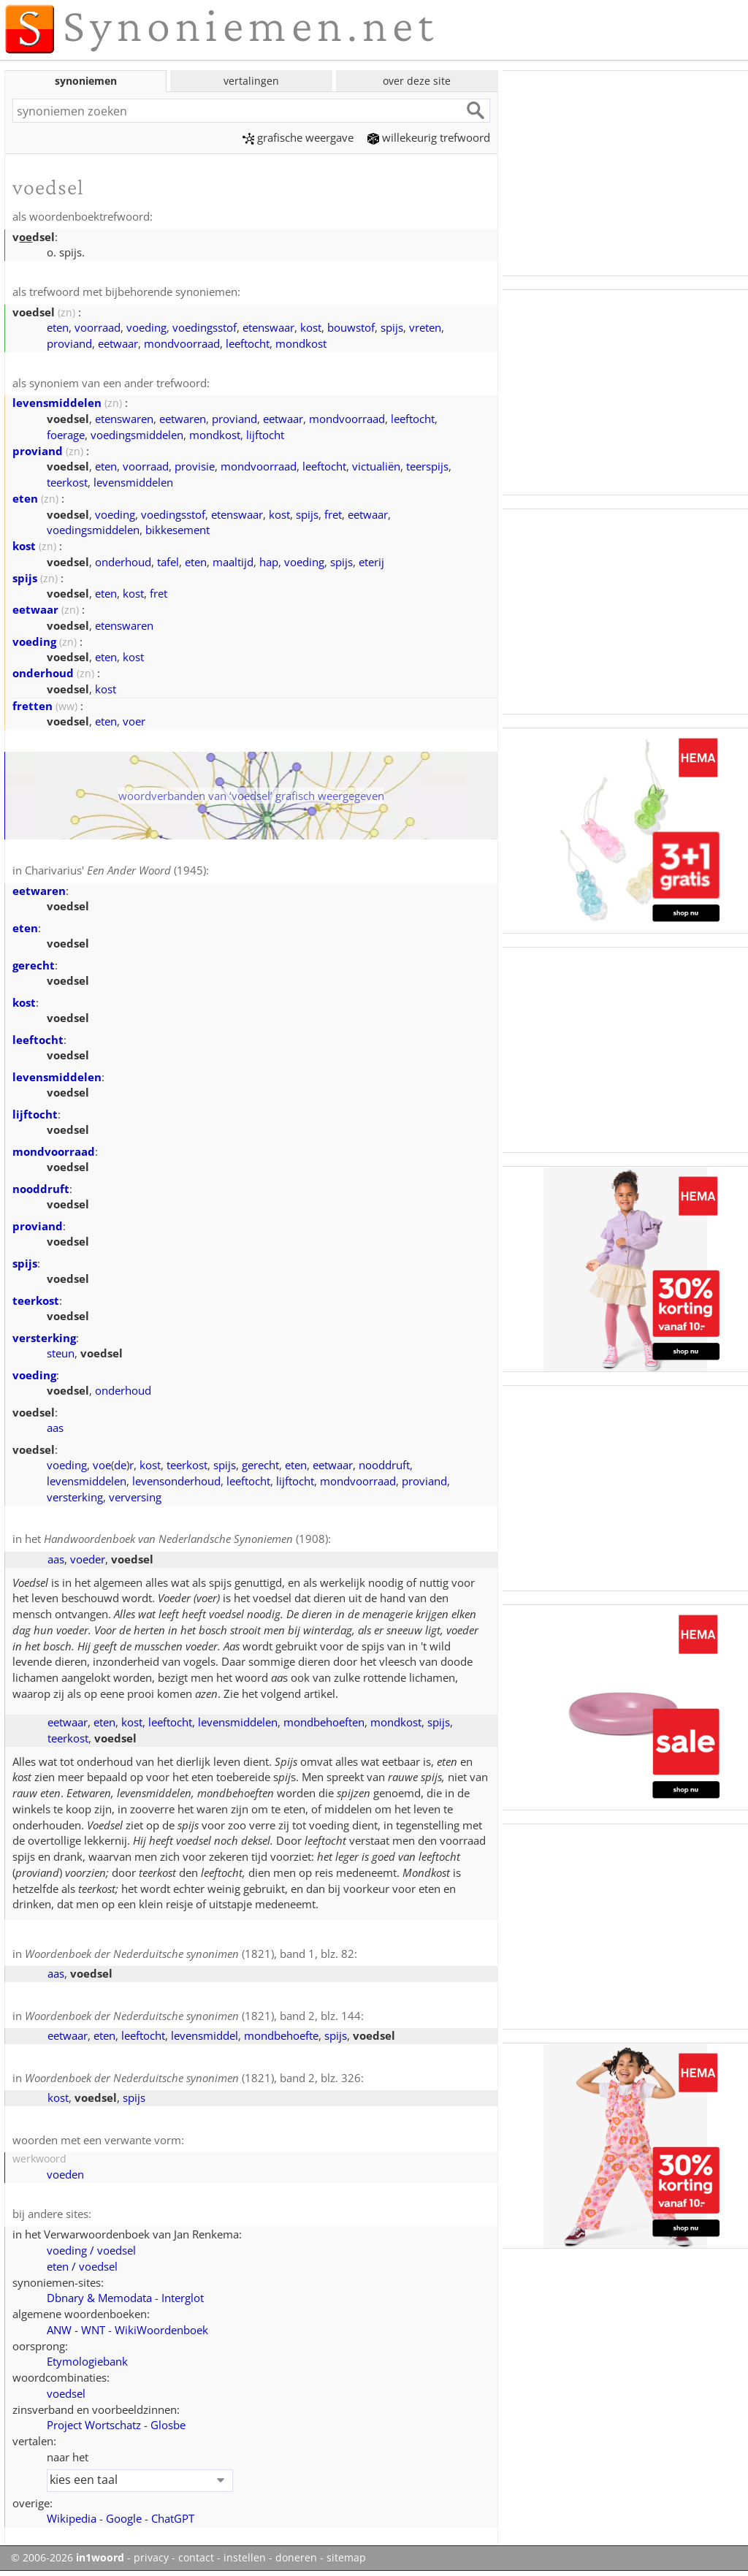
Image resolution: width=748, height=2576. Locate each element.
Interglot (182, 2297)
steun (61, 1353)
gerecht (33, 965)
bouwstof (351, 327)
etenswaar (268, 327)
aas (55, 1427)
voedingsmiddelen (137, 434)
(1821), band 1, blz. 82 (189, 1953)
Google (124, 2518)
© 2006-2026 (67, 2557)
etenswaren (124, 418)
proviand (69, 343)
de (120, 1464)
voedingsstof (204, 327)
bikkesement (177, 529)
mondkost (301, 343)
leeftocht (248, 343)
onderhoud (123, 562)
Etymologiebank (87, 2361)
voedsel (66, 2393)
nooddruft (40, 1188)
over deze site (417, 81)
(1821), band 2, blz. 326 (193, 2077)
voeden (65, 2174)
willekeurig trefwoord (428, 137)
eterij (371, 562)
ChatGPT (172, 2518)
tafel (168, 562)
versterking (44, 1337)
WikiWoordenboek (161, 2329)
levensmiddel (204, 2035)
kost (310, 327)
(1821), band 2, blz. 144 (193, 2015)
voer (134, 721)
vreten (425, 327)
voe (102, 1464)
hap (268, 562)
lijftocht (265, 434)
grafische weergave (298, 137)
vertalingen (251, 81)
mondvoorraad (182, 343)
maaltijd (233, 562)
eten (58, 327)
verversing (135, 1497)
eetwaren (182, 418)
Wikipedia (71, 2518)
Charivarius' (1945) (115, 870)
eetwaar (118, 343)
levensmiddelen (57, 402)
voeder (87, 1559)
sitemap (346, 2557)
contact (196, 2557)
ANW (59, 2329)
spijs (392, 327)
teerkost (67, 482)
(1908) (186, 1538)
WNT (93, 2329)
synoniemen (86, 81)
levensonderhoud (176, 1481)
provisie (195, 466)
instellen (245, 2557)
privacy (151, 2557)
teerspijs (427, 466)
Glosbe (168, 2424)
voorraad (98, 327)
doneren (296, 2557)
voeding (146, 327)
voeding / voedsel (91, 2250)
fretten (32, 705)
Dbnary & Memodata (99, 2297)
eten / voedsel (82, 2266)
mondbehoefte (281, 2035)
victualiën (376, 466)
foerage (66, 434)
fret (333, 514)
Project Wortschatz (94, 2424)
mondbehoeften (324, 1722)
